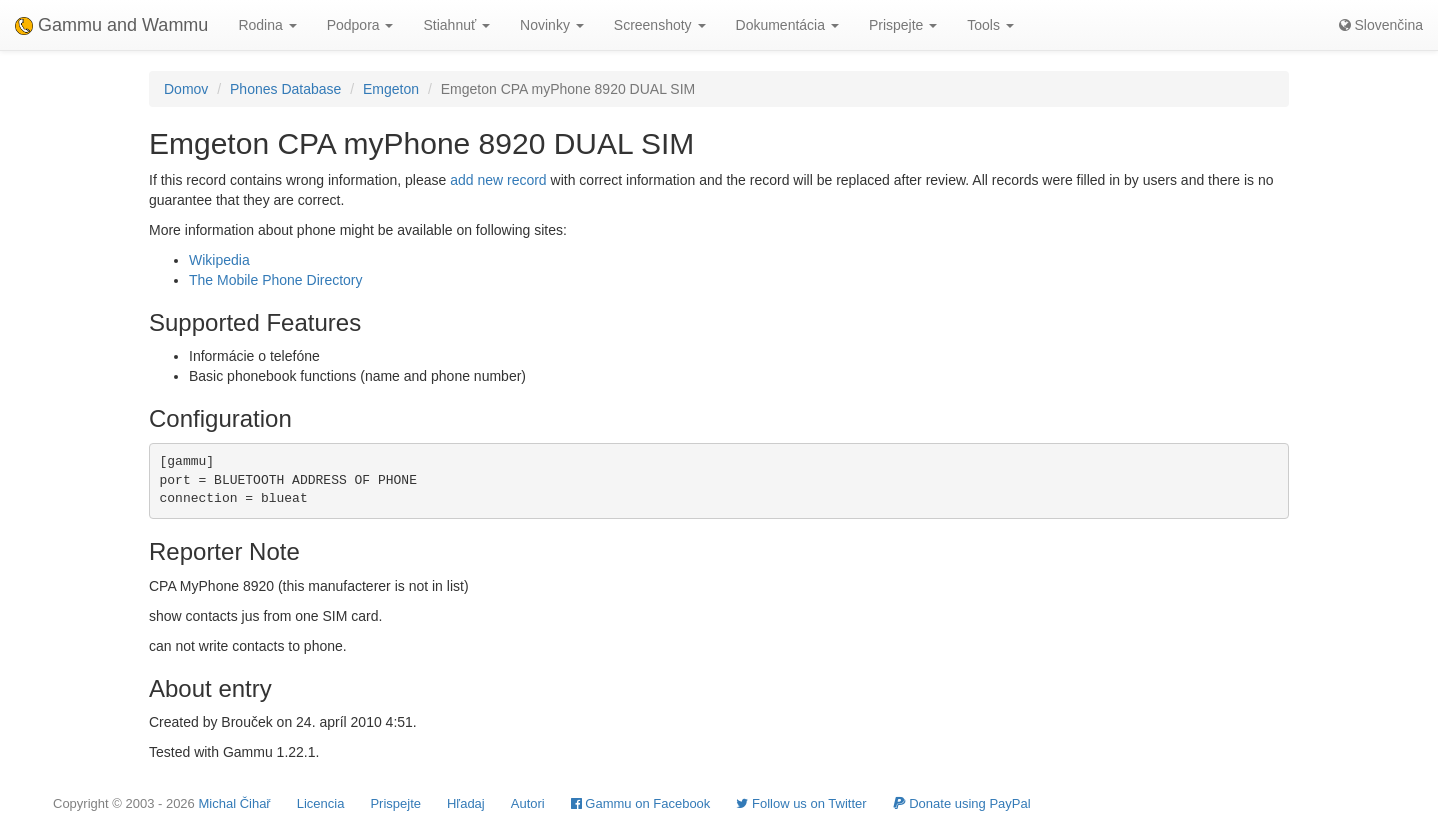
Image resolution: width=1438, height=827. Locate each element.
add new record (498, 180)
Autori (528, 803)
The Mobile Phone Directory (276, 280)
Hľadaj (466, 803)
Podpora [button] (360, 25)
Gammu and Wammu (111, 25)
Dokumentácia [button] (787, 25)
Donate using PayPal (962, 803)
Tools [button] (990, 25)
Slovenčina (1381, 25)
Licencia (321, 803)
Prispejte (395, 803)
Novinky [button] (552, 25)
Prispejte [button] (903, 25)
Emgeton (391, 89)
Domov (186, 89)
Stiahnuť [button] (456, 25)
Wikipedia (219, 260)
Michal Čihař (234, 803)
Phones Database (285, 89)
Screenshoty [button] (660, 25)
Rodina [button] (267, 25)
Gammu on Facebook (641, 803)
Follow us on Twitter (801, 803)
